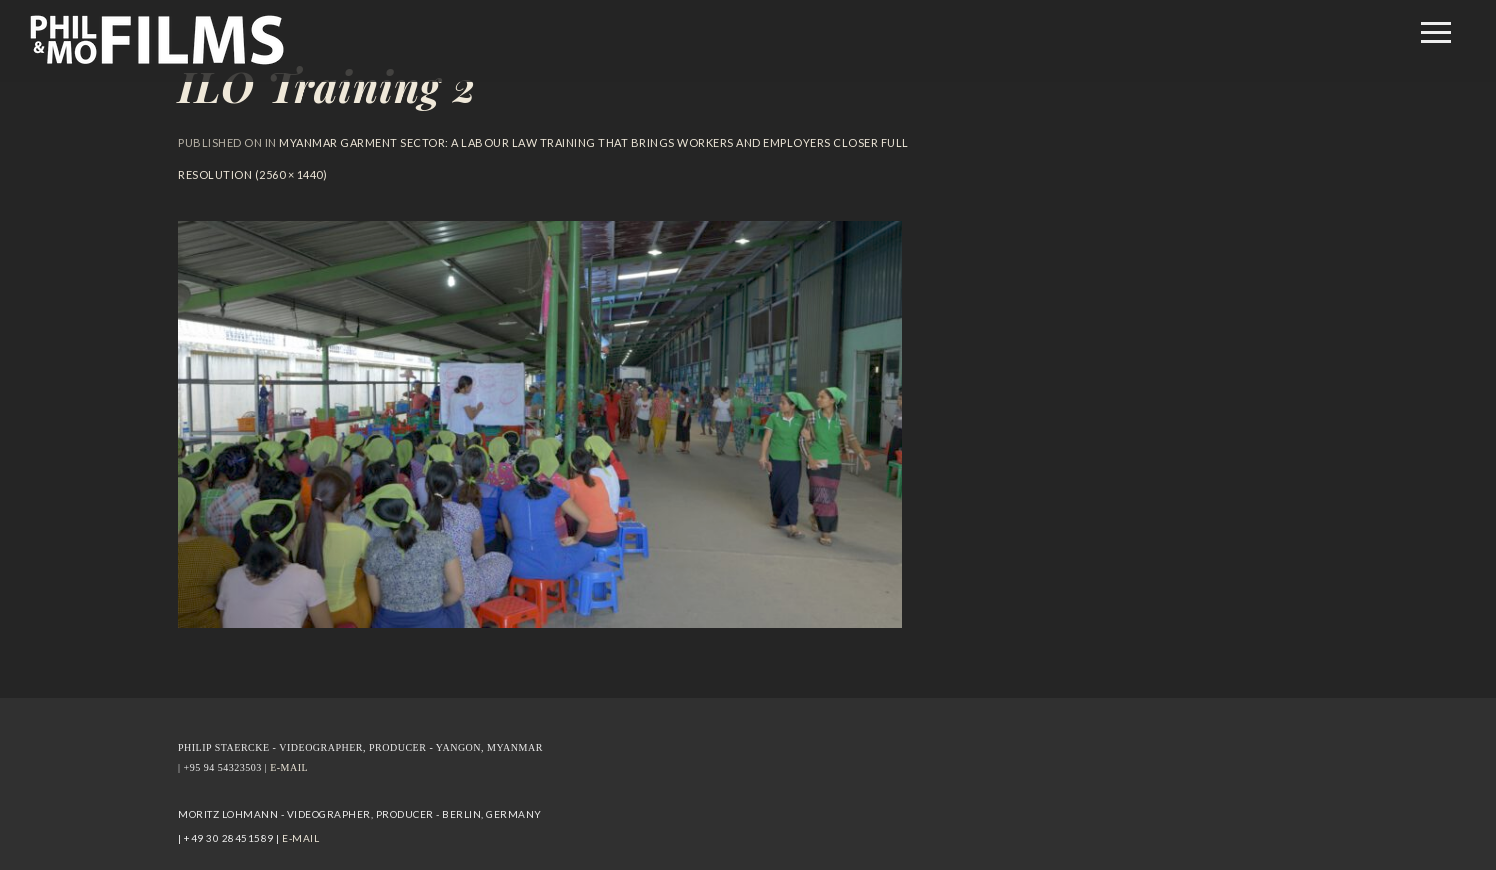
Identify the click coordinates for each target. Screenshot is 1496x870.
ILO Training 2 (327, 86)
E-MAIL (289, 767)
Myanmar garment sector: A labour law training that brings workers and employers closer (578, 142)
